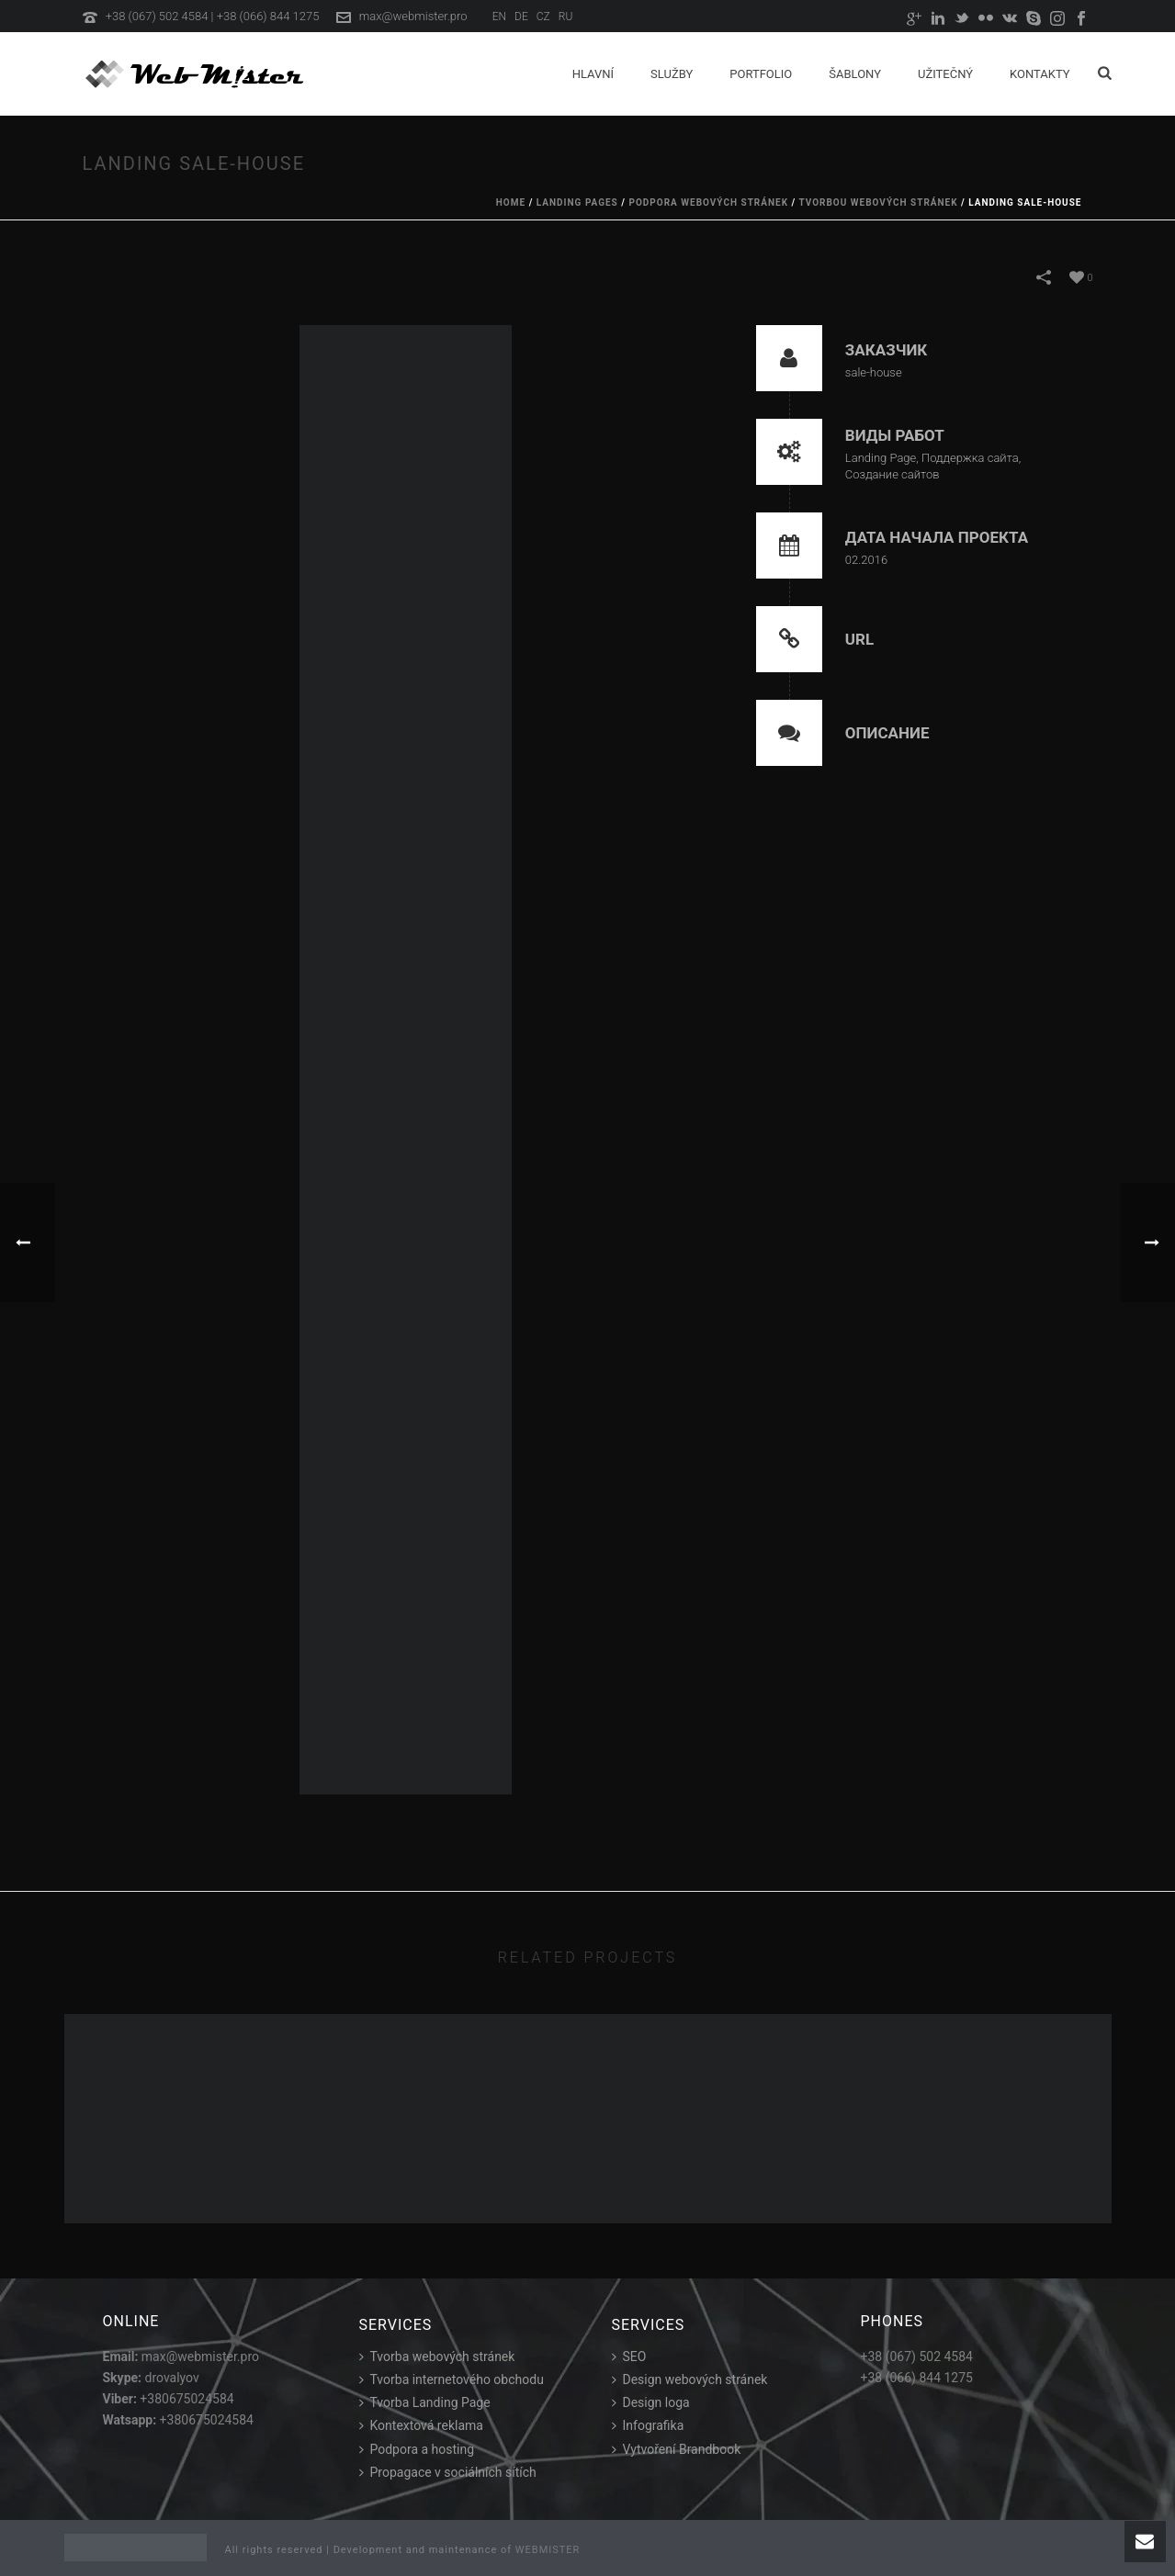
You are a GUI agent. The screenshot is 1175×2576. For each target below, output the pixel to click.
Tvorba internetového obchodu (451, 2379)
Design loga (651, 2402)
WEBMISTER (548, 2550)
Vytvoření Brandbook (676, 2449)
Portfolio (760, 74)
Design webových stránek (690, 2379)
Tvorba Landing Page (425, 2402)
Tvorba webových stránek (437, 2356)
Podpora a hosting (417, 2449)
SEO (629, 2356)
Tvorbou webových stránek (877, 202)
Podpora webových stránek (708, 202)
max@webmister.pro (413, 16)
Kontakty (1040, 74)
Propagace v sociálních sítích (448, 2472)
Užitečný (945, 74)
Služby (671, 74)
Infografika (648, 2425)
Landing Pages (577, 202)
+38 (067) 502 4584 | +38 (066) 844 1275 (213, 16)
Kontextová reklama (421, 2425)
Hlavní (593, 74)
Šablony (855, 74)
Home (510, 202)
